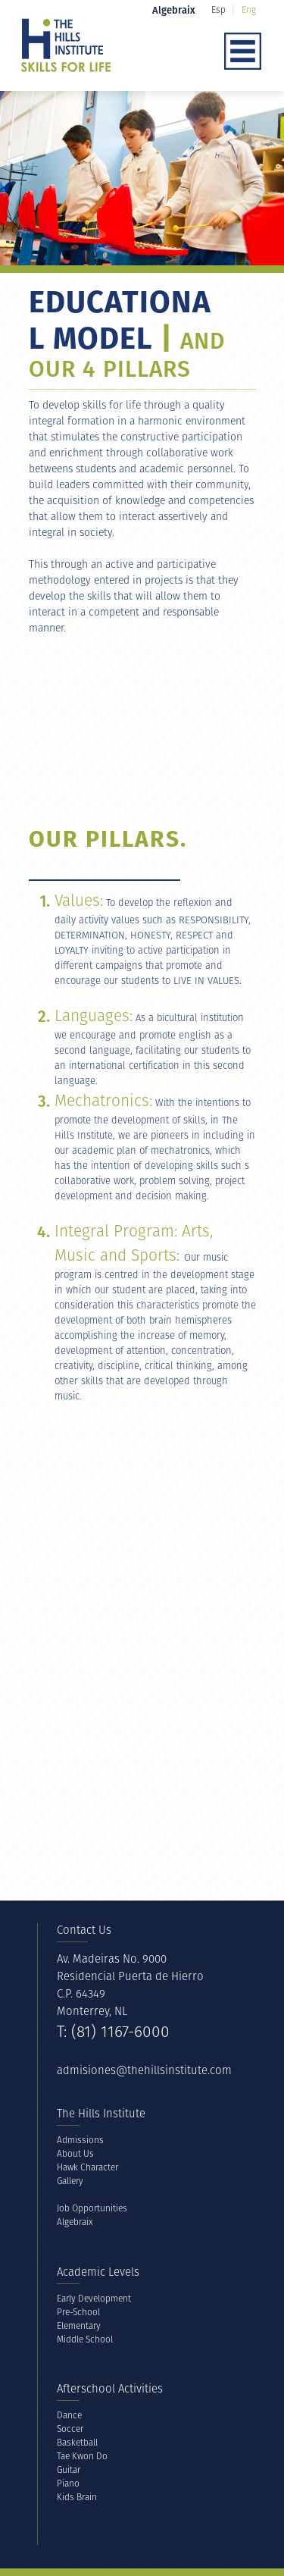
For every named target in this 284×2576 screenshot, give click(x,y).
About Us (75, 2153)
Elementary (79, 2325)
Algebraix (75, 2221)
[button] (163, 52)
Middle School (85, 2339)
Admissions (80, 2139)
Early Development (94, 2298)
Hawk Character (87, 2167)
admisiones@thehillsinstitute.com (144, 2070)
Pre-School (78, 2311)
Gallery (70, 2180)
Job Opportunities (92, 2208)
